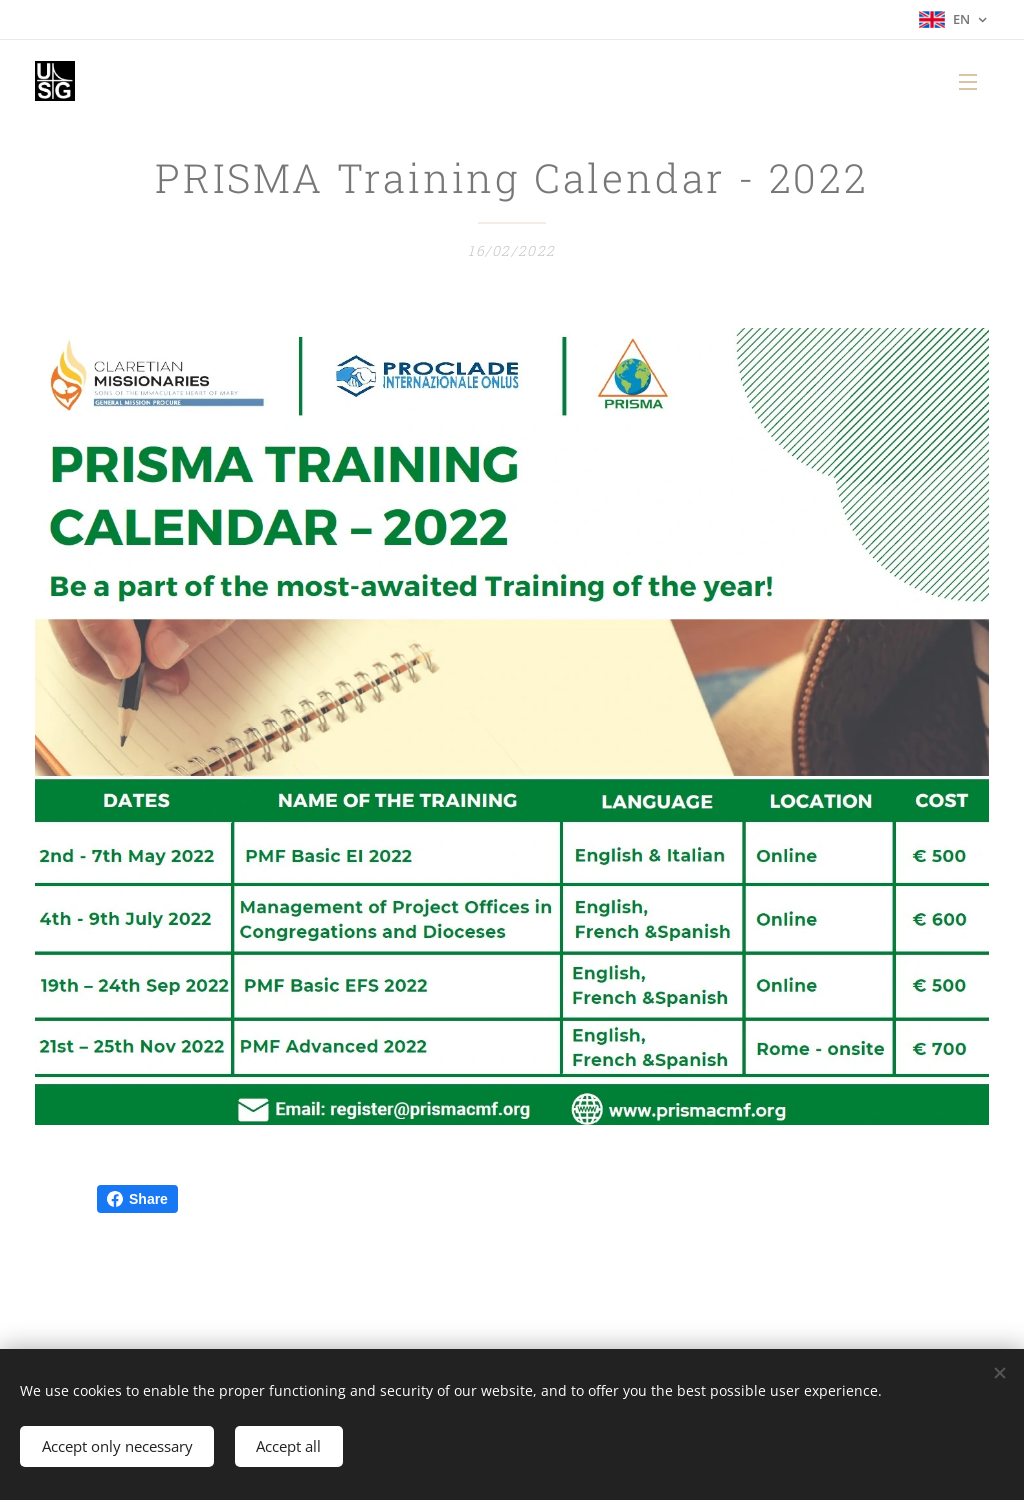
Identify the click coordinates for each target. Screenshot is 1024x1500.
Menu (968, 82)
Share (137, 1199)
